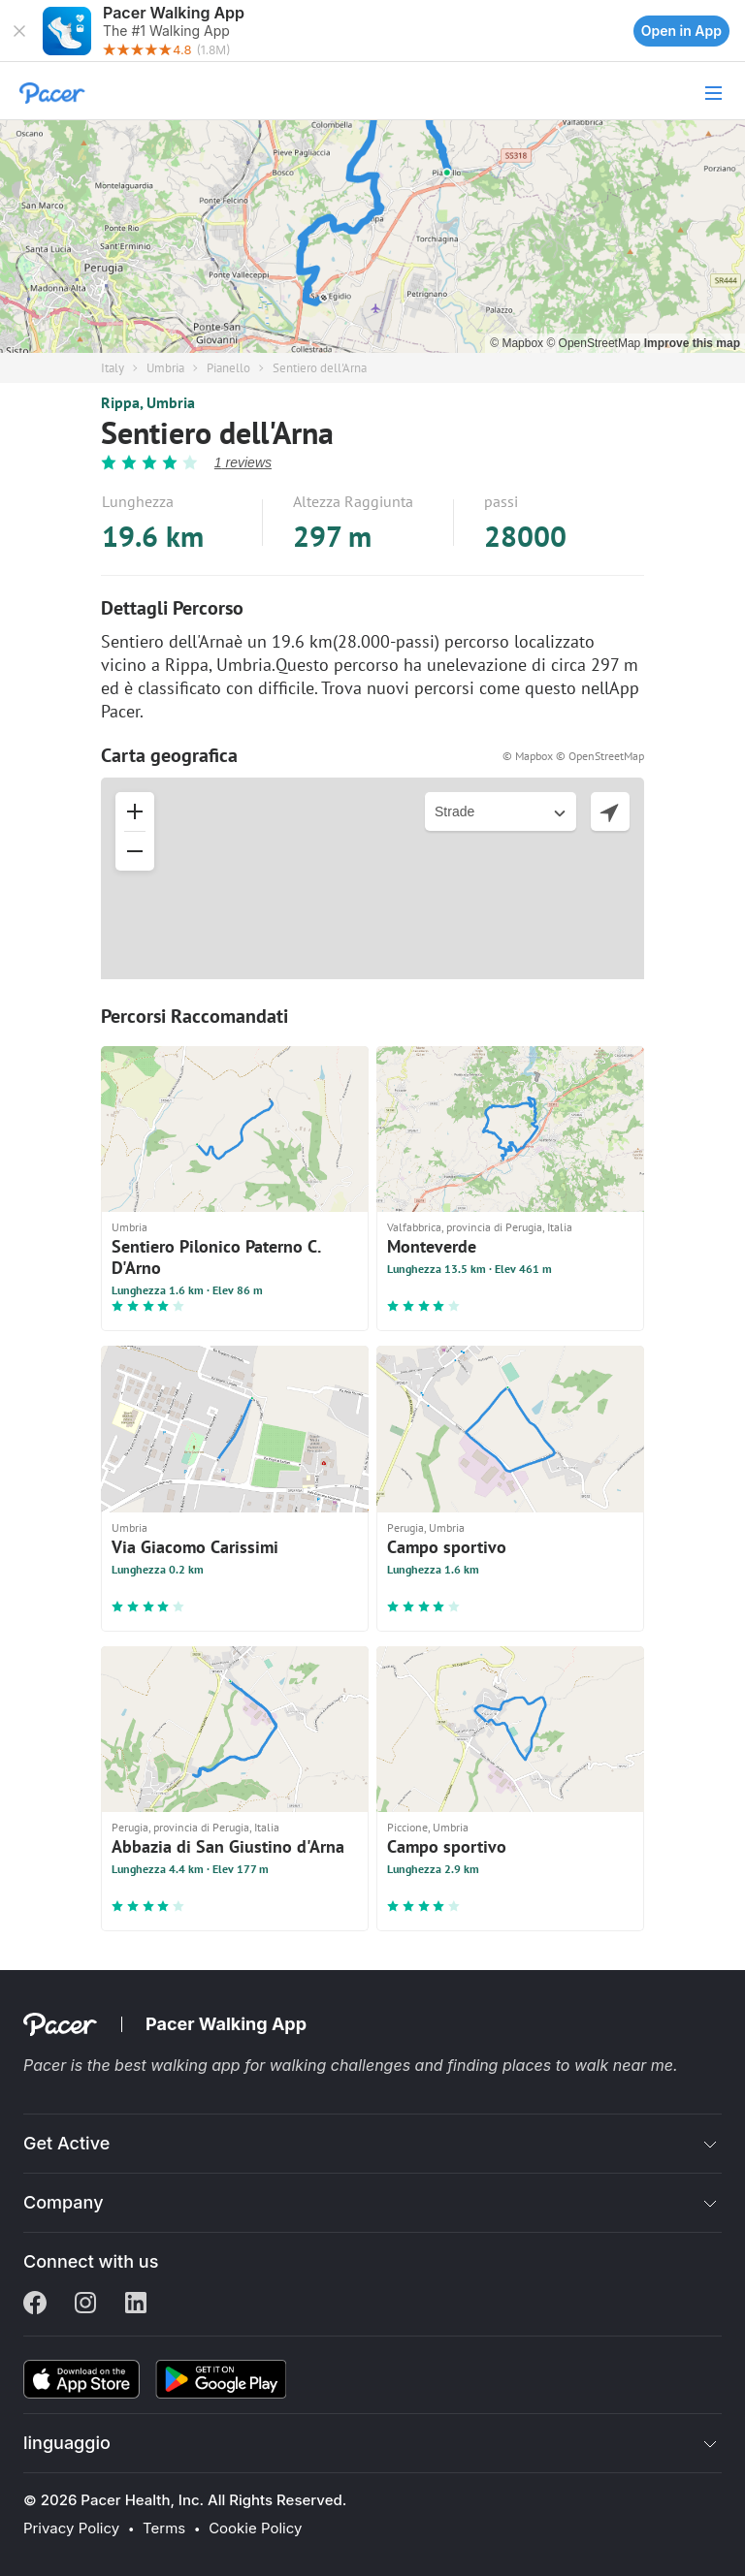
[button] (19, 31)
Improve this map (692, 343)
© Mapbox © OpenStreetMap (573, 755)
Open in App (681, 30)
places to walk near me (587, 2065)
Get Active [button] (66, 2143)
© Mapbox (518, 343)
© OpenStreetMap (594, 343)
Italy (112, 368)
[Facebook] (35, 2304)
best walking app (179, 2065)
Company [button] (63, 2202)
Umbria (165, 368)
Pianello (228, 368)
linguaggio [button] (67, 2443)
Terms (164, 2528)
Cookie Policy (255, 2528)
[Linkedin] (135, 2304)
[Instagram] (85, 2304)
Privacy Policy (71, 2528)
